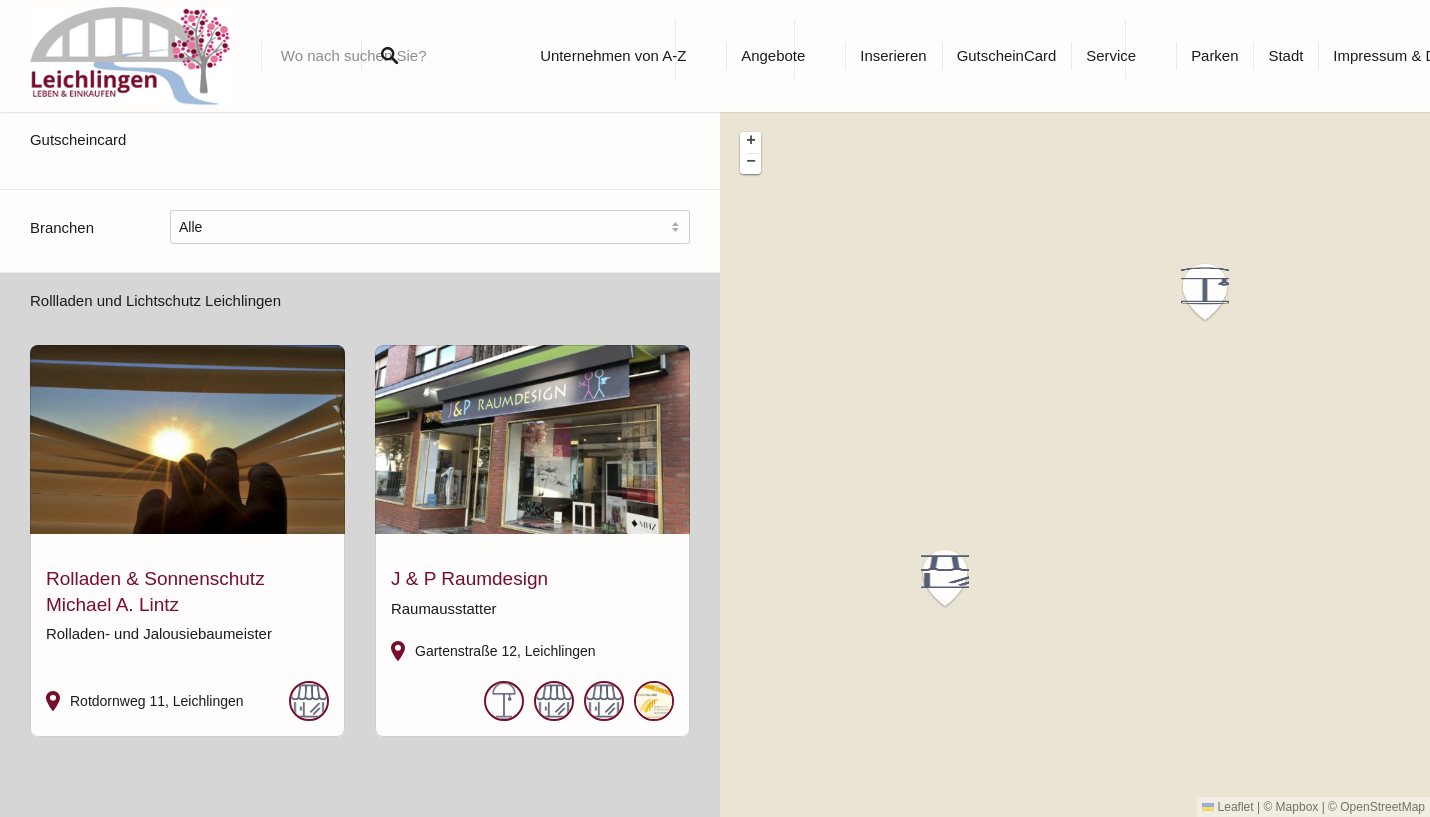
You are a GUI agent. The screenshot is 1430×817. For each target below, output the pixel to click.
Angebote (773, 55)
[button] (1217, 292)
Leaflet (1227, 807)
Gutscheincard (78, 139)
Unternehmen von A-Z (613, 55)
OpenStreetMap (1382, 807)
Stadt (1285, 55)
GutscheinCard (1007, 55)
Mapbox (1297, 807)
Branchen (62, 227)
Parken (1214, 55)
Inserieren (893, 55)
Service (1111, 55)
